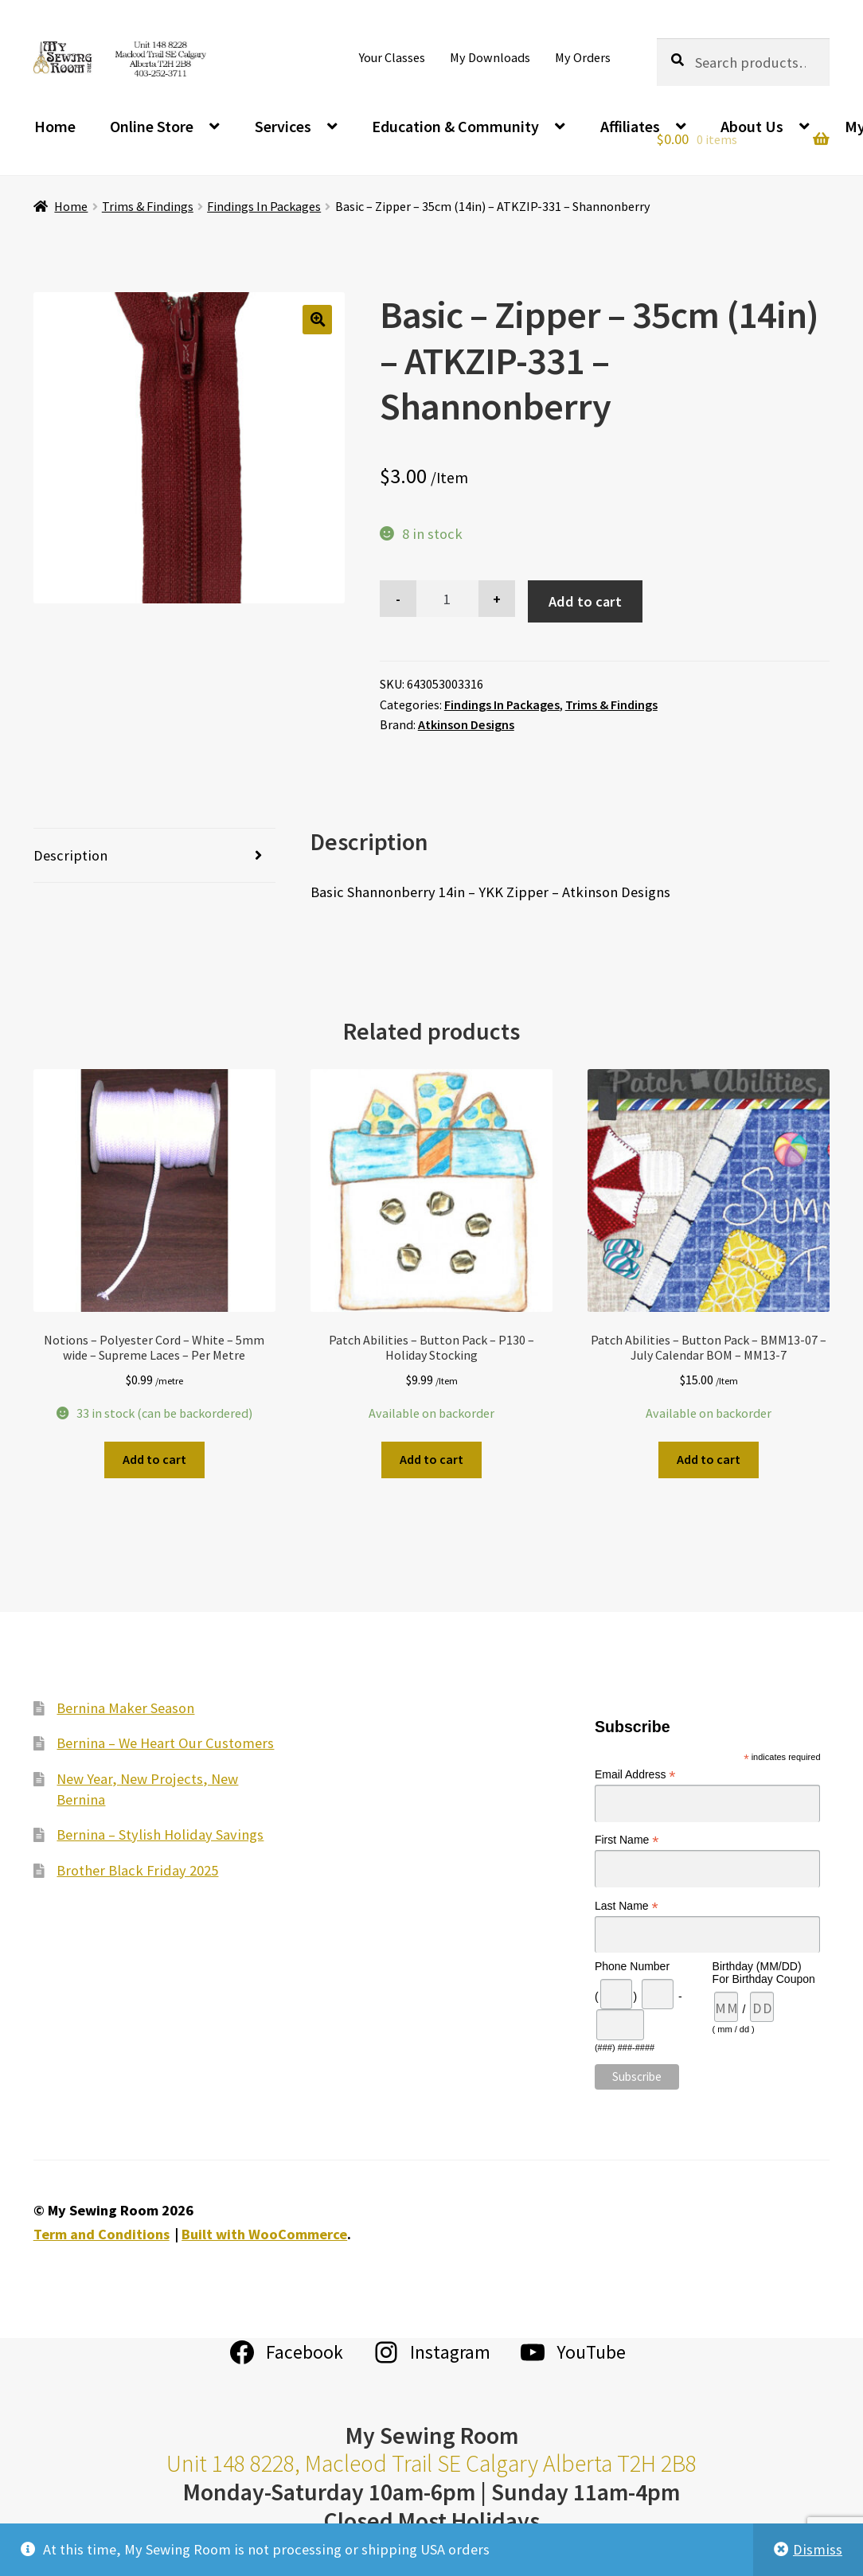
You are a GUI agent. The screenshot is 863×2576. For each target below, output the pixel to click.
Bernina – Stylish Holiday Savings (160, 1834)
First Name (627, 1840)
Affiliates (630, 126)
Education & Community (455, 126)
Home (55, 126)
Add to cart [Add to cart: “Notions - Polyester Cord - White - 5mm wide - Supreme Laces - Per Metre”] (154, 1459)
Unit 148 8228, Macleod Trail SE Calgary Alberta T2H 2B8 (431, 2463)
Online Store (151, 126)
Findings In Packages (264, 206)
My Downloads (490, 57)
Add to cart (585, 601)
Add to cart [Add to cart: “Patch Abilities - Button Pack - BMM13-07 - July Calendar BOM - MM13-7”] (708, 1459)
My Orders (583, 57)
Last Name (626, 1906)
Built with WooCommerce (264, 2234)
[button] (317, 319)
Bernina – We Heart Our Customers (165, 1743)
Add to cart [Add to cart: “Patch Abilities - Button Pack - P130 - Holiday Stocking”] (431, 1459)
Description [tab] (70, 855)
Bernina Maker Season (125, 1708)
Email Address (635, 1774)
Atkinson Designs (466, 724)
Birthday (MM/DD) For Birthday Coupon (764, 1972)
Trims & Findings (147, 206)
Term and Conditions (101, 2234)
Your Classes (392, 57)
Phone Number (632, 1966)
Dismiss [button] (817, 2549)
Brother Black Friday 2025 (137, 1870)
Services (283, 126)
